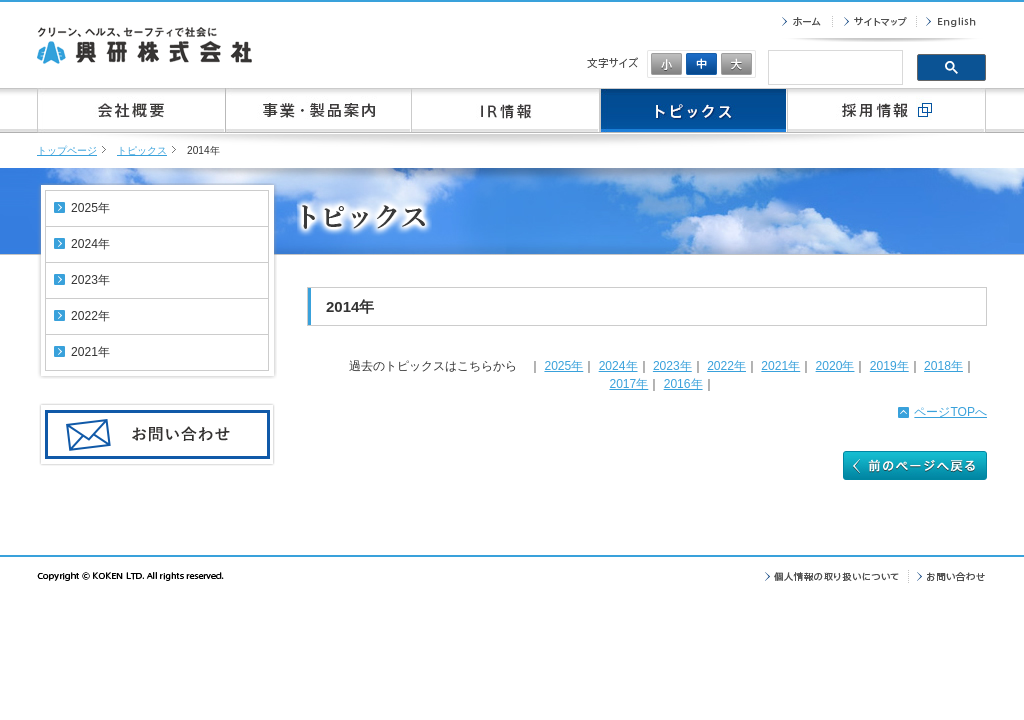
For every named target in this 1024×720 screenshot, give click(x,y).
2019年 (889, 366)
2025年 (563, 366)
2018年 (943, 366)
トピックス (142, 150)
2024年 (618, 366)
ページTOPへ (950, 412)
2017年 (628, 384)
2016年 (683, 384)
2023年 (672, 366)
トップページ (67, 150)
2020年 (835, 366)
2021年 (780, 366)
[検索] (833, 69)
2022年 (726, 366)
